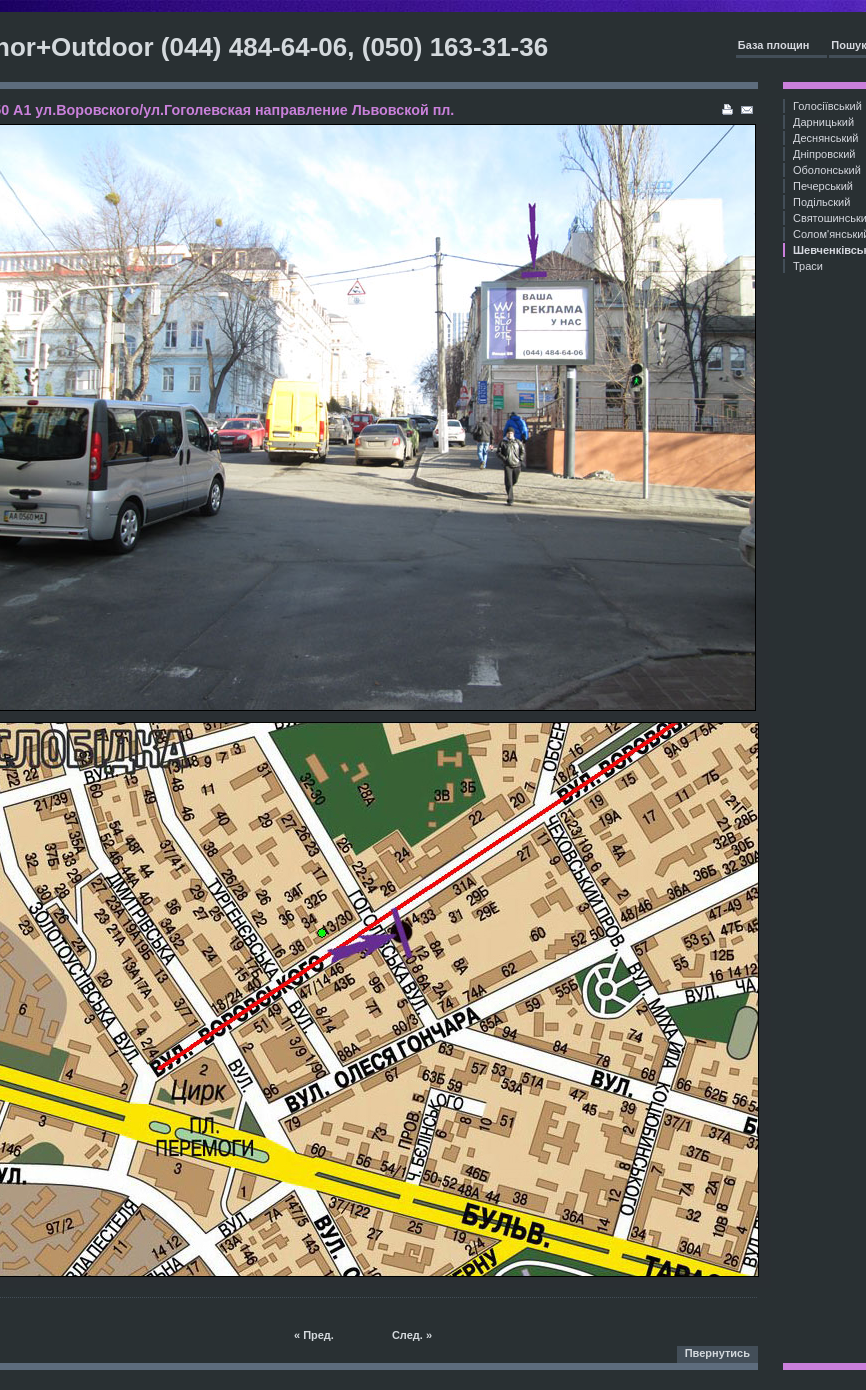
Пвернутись (717, 1353)
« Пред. (314, 1335)
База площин (774, 45)
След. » (412, 1335)
